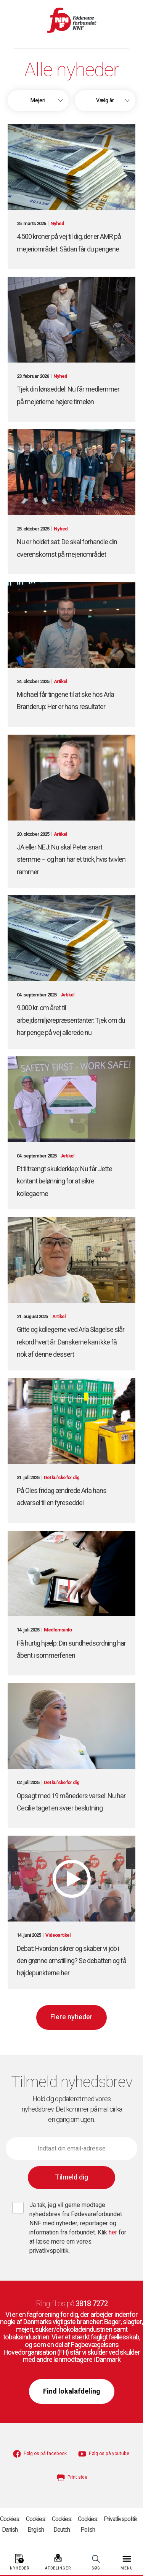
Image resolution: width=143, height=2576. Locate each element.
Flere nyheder (71, 2017)
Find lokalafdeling (71, 2391)
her (114, 2232)
